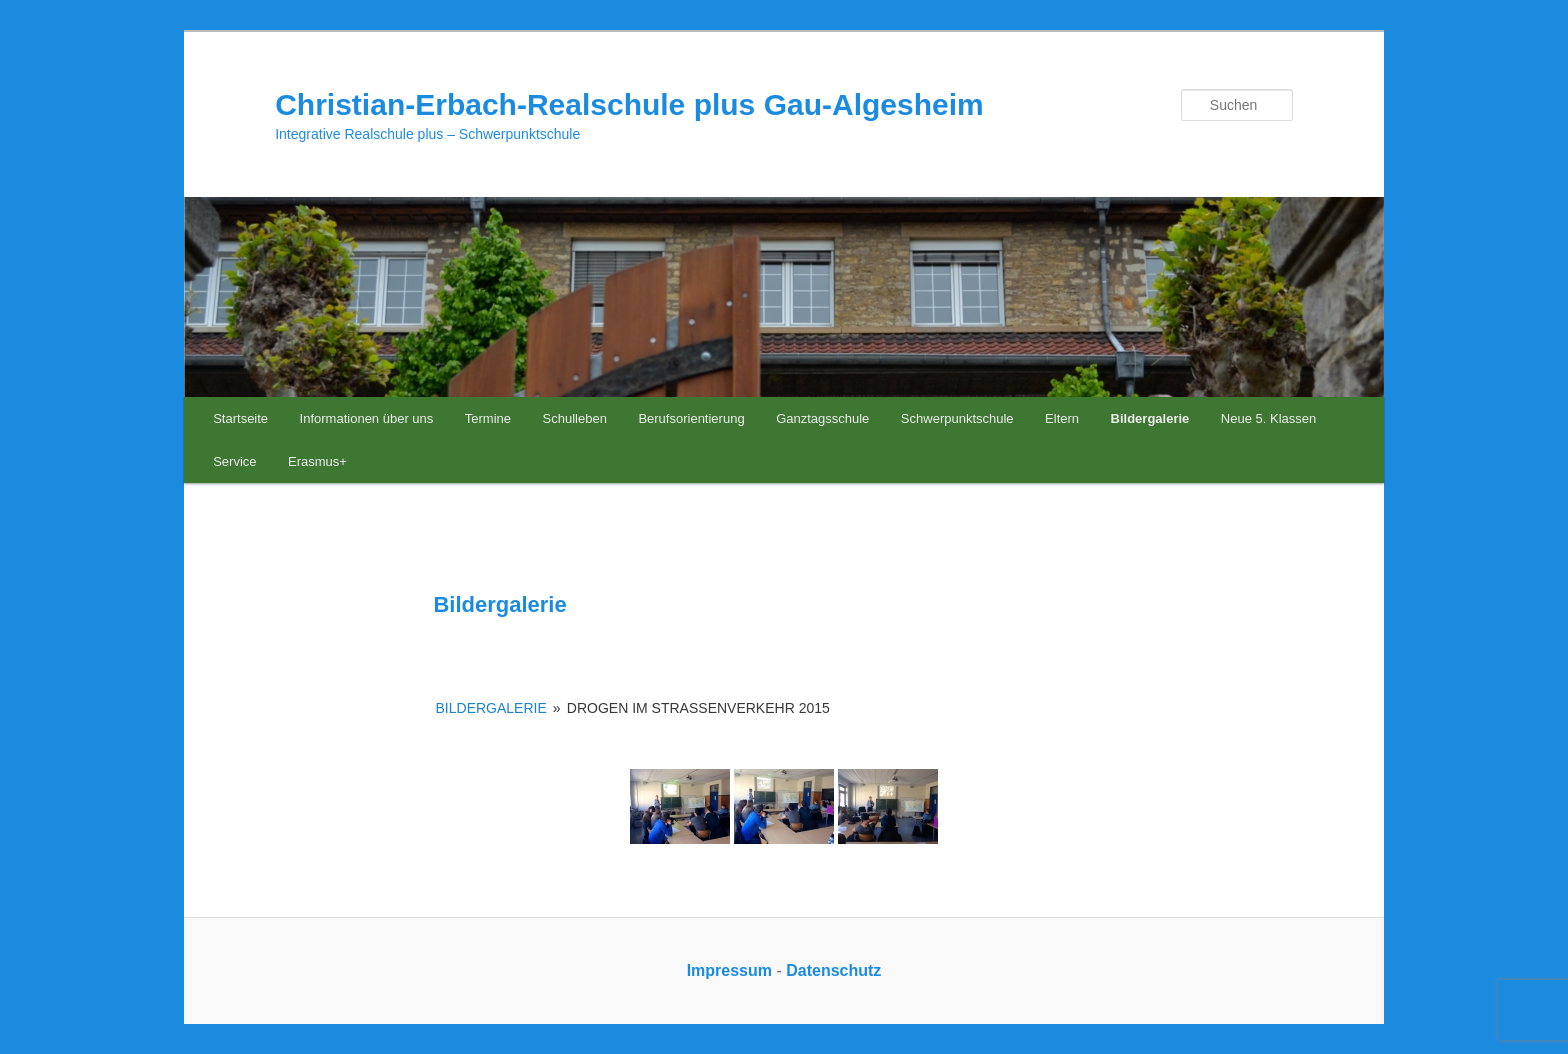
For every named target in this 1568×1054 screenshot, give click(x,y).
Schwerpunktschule (957, 418)
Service (234, 461)
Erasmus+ (317, 461)
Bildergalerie (1150, 418)
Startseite (240, 418)
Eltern (1062, 418)
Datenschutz (833, 970)
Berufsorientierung (691, 418)
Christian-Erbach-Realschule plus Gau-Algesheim (629, 104)
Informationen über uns (367, 418)
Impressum (729, 970)
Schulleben (575, 418)
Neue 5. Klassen (1268, 418)
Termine (488, 418)
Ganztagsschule (822, 418)
